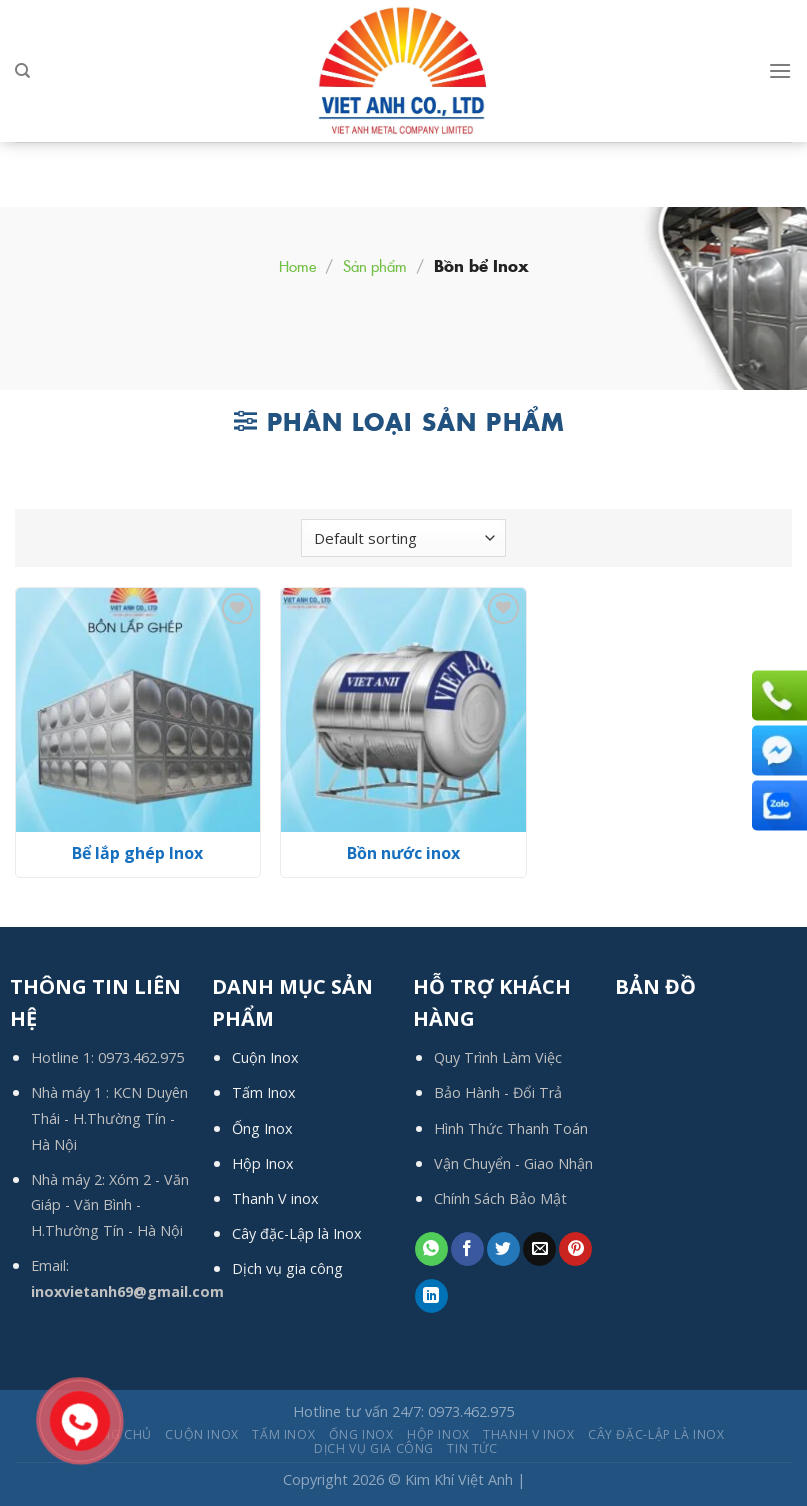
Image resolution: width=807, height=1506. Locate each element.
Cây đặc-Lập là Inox (297, 1233)
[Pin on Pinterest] (575, 1249)
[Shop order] (403, 538)
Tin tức (472, 1448)
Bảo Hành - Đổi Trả (498, 1092)
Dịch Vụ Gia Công (374, 1448)
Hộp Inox (263, 1163)
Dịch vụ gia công (287, 1268)
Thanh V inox (275, 1198)
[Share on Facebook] (467, 1249)
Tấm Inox (264, 1092)
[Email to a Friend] (539, 1249)
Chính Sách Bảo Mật (500, 1198)
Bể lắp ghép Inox (137, 853)
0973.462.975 (141, 1057)
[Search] (22, 71)
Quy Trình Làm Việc (498, 1057)
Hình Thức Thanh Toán (511, 1128)
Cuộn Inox (265, 1057)
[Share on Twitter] (503, 1249)
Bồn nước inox (403, 853)
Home (297, 265)
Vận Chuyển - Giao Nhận (513, 1163)
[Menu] (780, 70)
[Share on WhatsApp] (431, 1249)
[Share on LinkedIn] (431, 1296)
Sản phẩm (375, 265)
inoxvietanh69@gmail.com (127, 1291)
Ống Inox (262, 1128)
